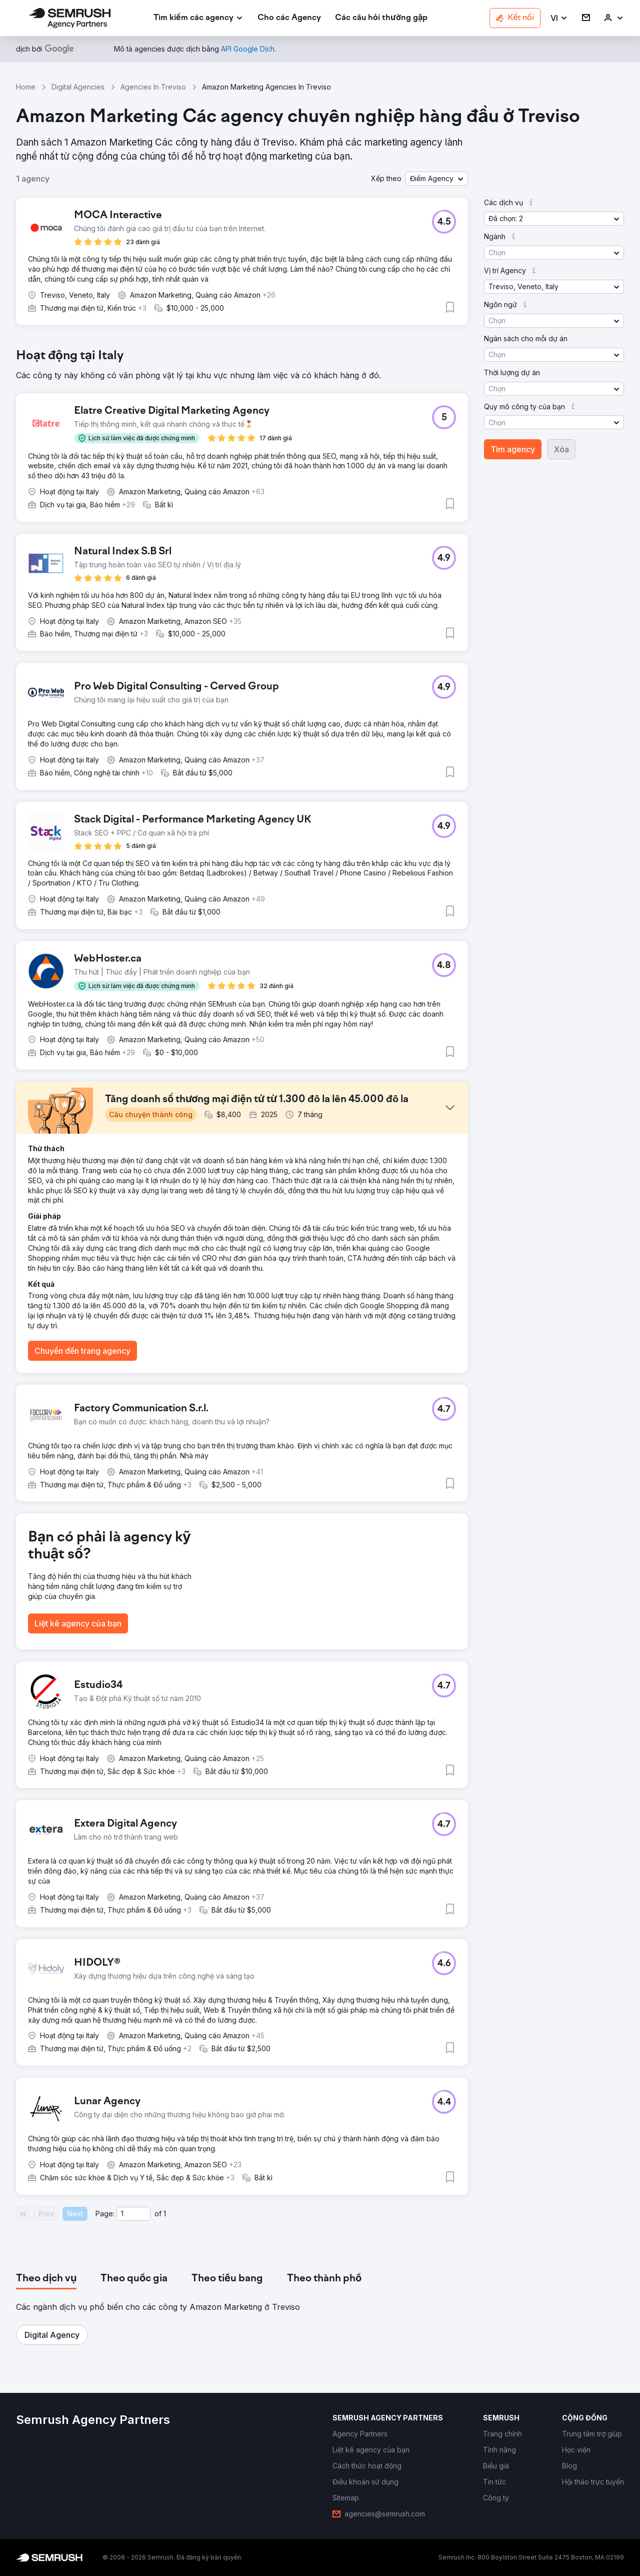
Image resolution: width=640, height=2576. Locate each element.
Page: (105, 2213)
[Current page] (133, 2213)
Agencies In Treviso (153, 87)
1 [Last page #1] (165, 2213)
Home (26, 87)
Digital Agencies (78, 87)
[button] (559, 18)
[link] (289, 18)
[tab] (46, 2279)
